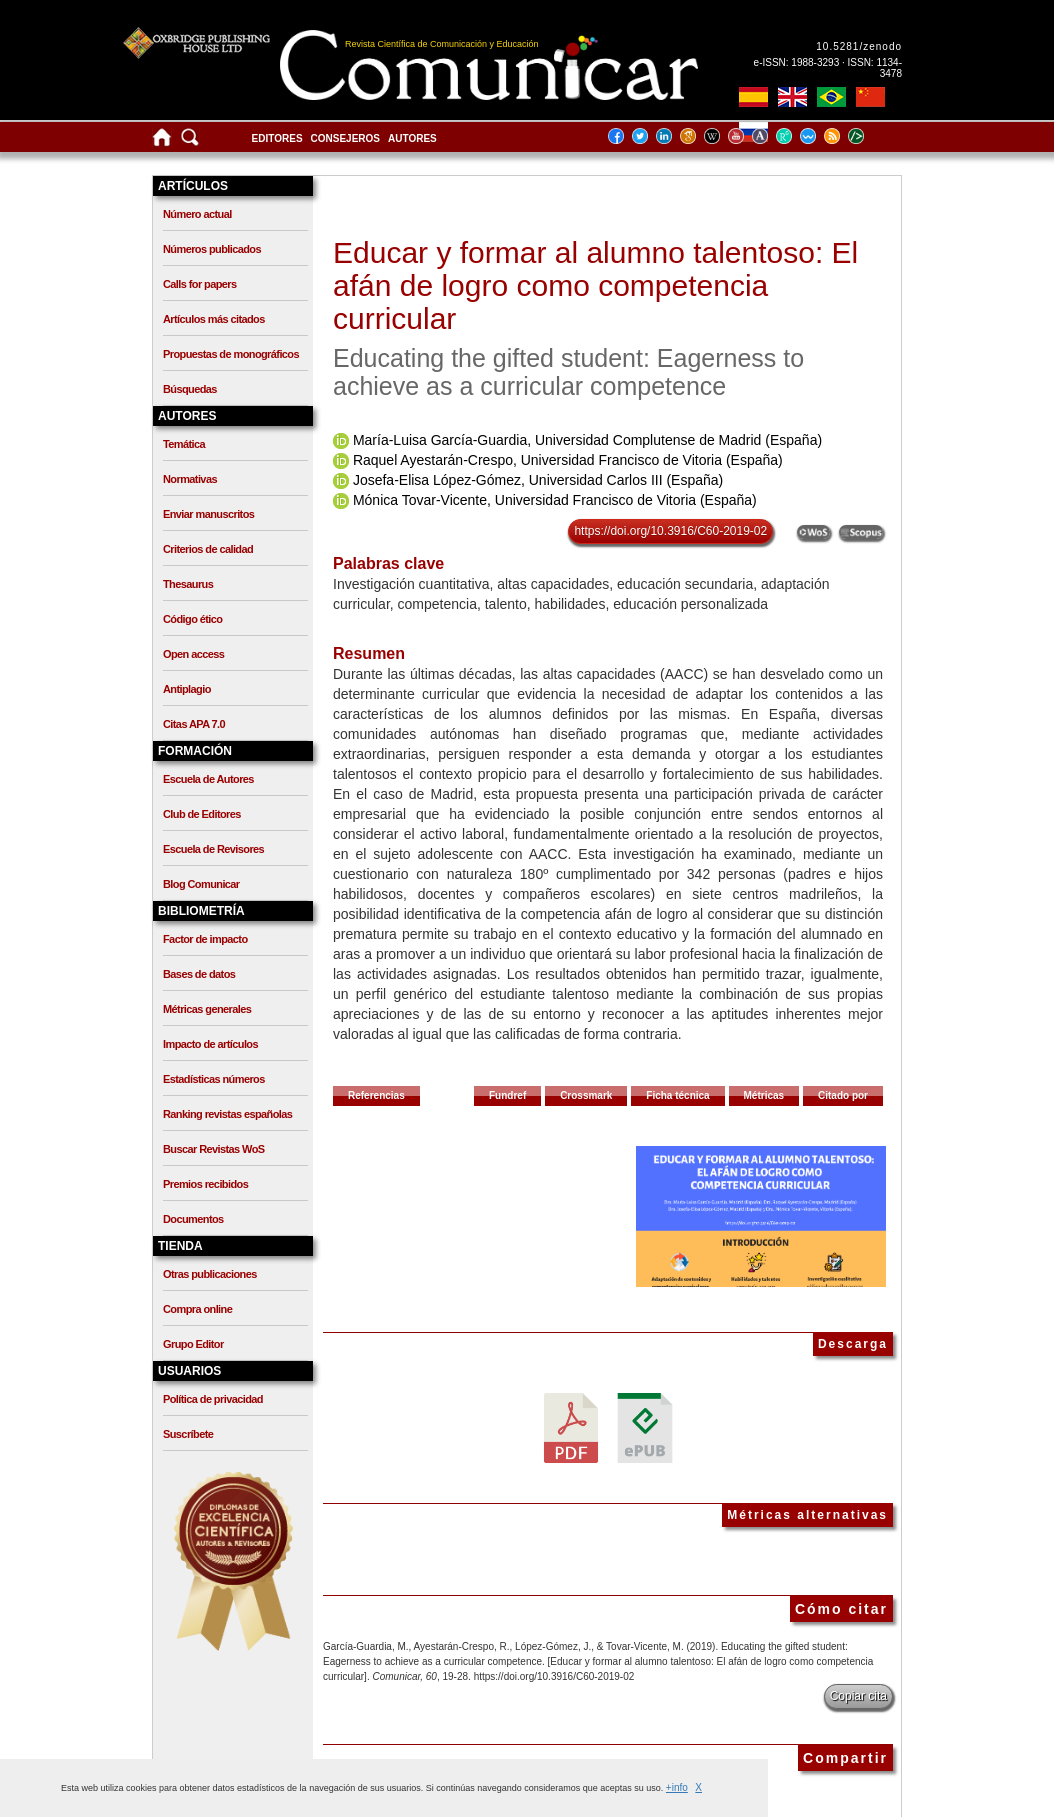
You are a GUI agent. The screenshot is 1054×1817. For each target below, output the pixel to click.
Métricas (764, 1095)
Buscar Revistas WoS (214, 1149)
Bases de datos (199, 974)
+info (677, 1787)
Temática (184, 444)
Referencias (376, 1095)
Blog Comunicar (201, 884)
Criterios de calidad (208, 549)
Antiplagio (187, 689)
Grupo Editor (193, 1344)
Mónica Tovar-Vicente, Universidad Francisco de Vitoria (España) (555, 500)
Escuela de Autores (208, 779)
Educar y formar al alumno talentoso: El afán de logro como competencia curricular (595, 285)
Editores (277, 138)
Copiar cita (858, 1696)
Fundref (507, 1095)
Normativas (190, 479)
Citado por (843, 1095)
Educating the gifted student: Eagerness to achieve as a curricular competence (568, 372)
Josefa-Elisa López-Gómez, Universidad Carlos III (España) (538, 480)
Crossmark (586, 1095)
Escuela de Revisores (213, 849)
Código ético (192, 619)
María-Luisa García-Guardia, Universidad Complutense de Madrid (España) (587, 440)
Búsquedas (190, 389)
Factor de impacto (205, 939)
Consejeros (345, 138)
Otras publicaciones (210, 1274)
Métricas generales (207, 1009)
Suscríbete (188, 1434)
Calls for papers (200, 284)
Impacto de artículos (210, 1044)
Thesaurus (188, 584)
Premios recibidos (205, 1184)
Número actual (197, 214)
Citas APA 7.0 (194, 724)
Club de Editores (202, 814)
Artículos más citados (214, 319)
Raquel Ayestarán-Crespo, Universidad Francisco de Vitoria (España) (568, 460)
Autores (412, 138)
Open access (193, 654)
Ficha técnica (677, 1095)
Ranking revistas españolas (227, 1114)
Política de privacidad (213, 1399)
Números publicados (212, 249)
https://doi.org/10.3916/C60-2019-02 (670, 531)
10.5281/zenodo (859, 46)
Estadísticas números (214, 1079)
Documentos (193, 1219)
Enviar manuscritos (208, 514)
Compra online (197, 1309)
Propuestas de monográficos (231, 354)
